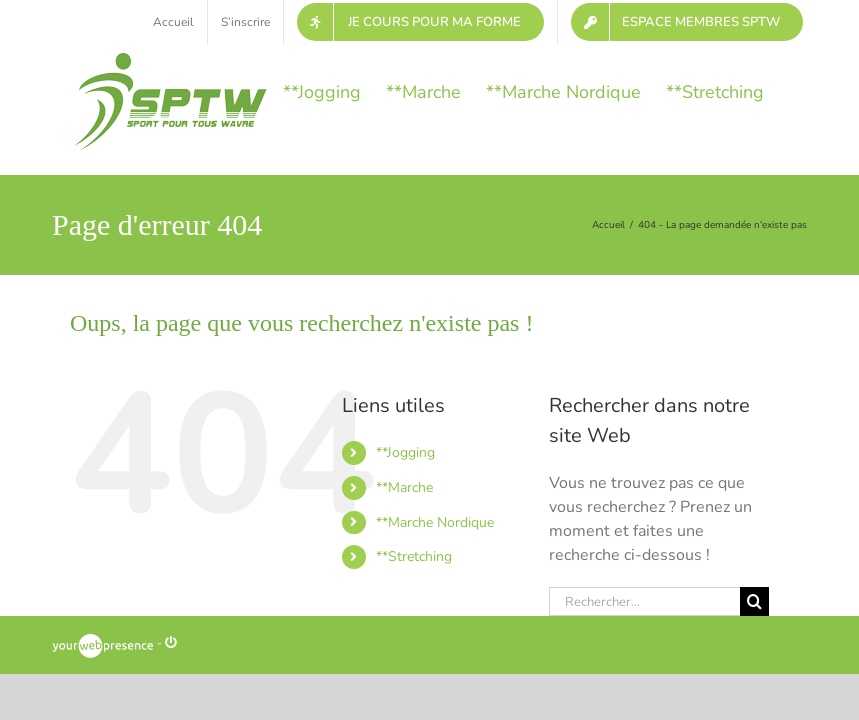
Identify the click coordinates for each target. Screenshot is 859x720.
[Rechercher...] (644, 601)
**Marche (404, 487)
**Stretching (414, 556)
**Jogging (405, 452)
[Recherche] (754, 601)
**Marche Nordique (435, 522)
